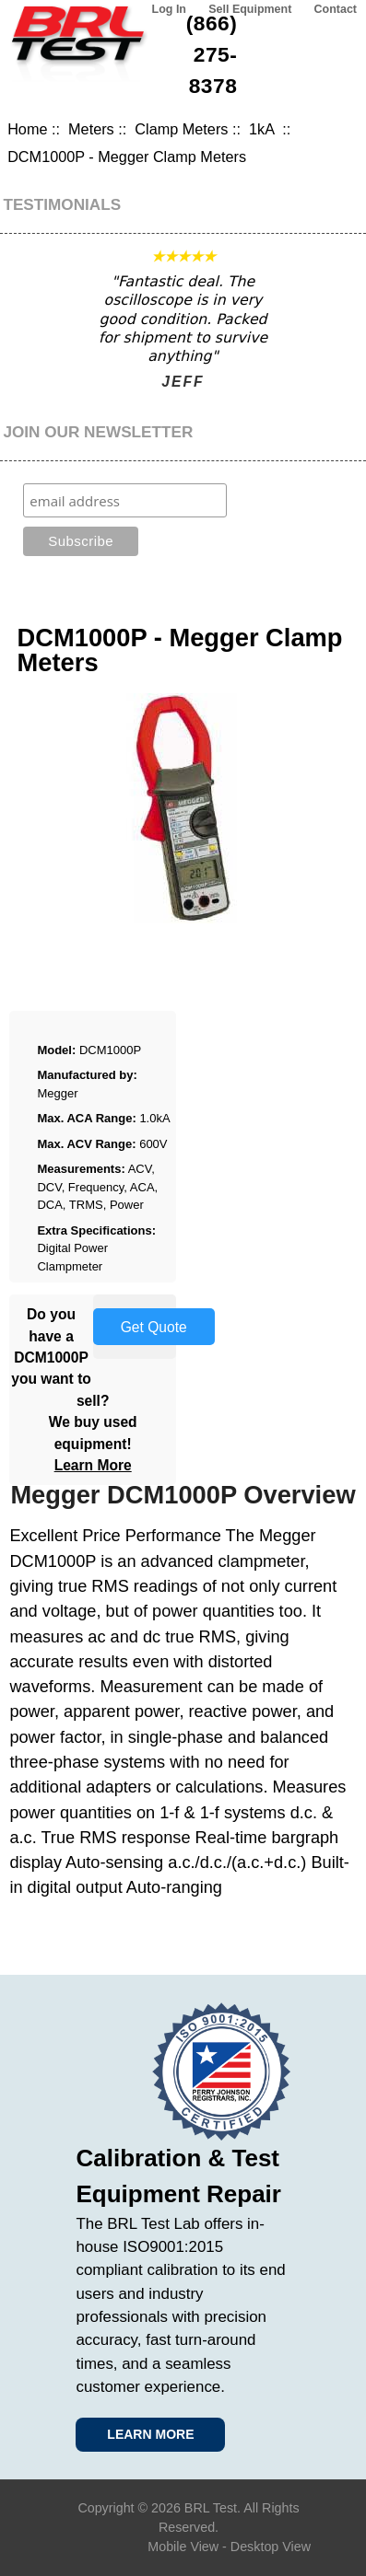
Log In (169, 9)
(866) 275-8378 (212, 54)
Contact (335, 9)
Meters (91, 129)
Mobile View (183, 2546)
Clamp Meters (181, 129)
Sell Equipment (249, 9)
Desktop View (270, 2546)
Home (27, 129)
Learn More (93, 1465)
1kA (263, 129)
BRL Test (210, 2508)
